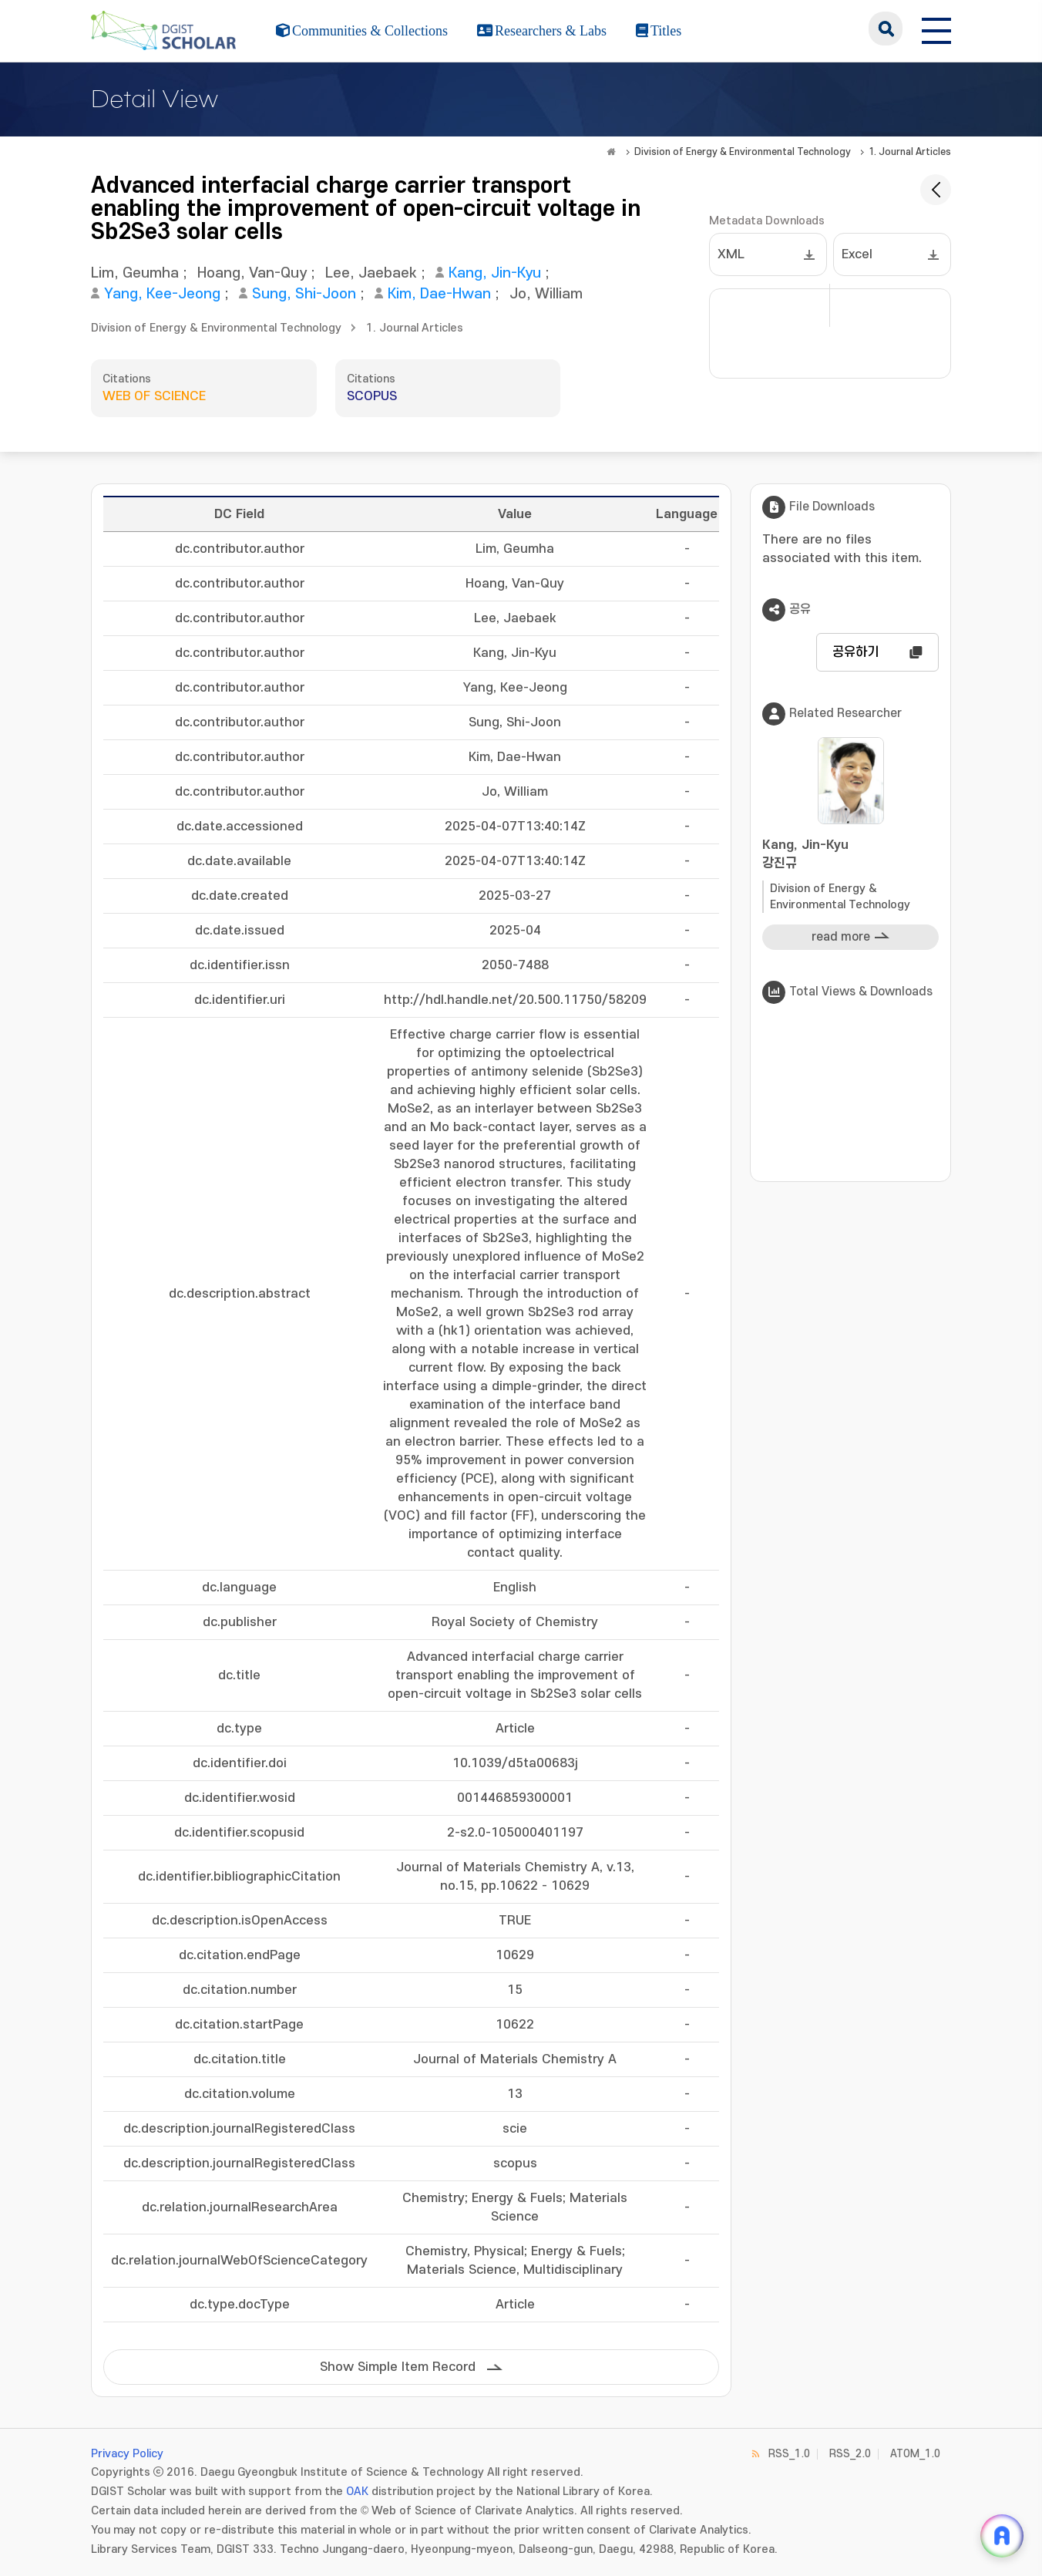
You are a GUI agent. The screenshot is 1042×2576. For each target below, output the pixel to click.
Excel (857, 254)
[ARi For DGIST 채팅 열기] (1002, 2535)
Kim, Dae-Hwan (439, 294)
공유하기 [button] (855, 652)
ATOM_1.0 (915, 2454)
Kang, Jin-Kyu (495, 273)
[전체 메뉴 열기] (936, 28)
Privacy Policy (127, 2453)
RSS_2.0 (850, 2454)
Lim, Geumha (135, 273)
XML (731, 254)
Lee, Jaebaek (371, 273)
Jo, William (546, 294)
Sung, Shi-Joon (304, 294)
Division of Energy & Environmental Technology (742, 151)
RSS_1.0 (789, 2454)
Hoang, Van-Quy (252, 273)
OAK (357, 2491)
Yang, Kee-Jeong (162, 294)
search (886, 28)
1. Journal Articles (910, 151)
